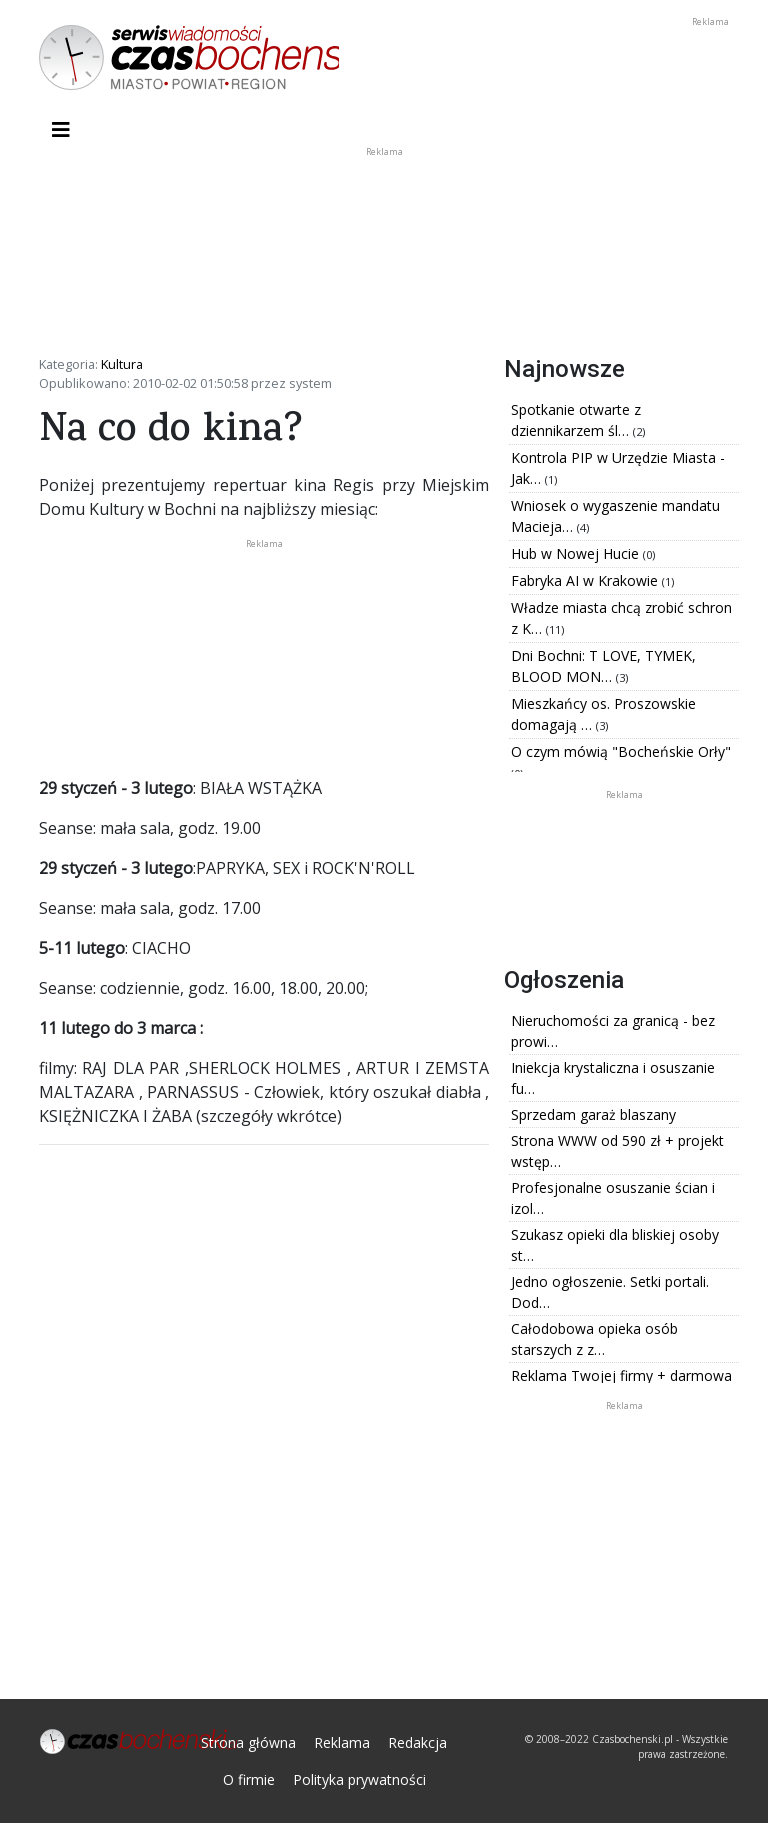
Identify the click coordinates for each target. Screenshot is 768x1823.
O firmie (249, 1779)
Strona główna (248, 1742)
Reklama (342, 1742)
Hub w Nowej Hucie (577, 553)
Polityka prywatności (359, 1779)
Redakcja (417, 1742)
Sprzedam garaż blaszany (593, 1114)
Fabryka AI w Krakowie (586, 580)
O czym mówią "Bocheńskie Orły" (621, 751)
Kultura (122, 364)
